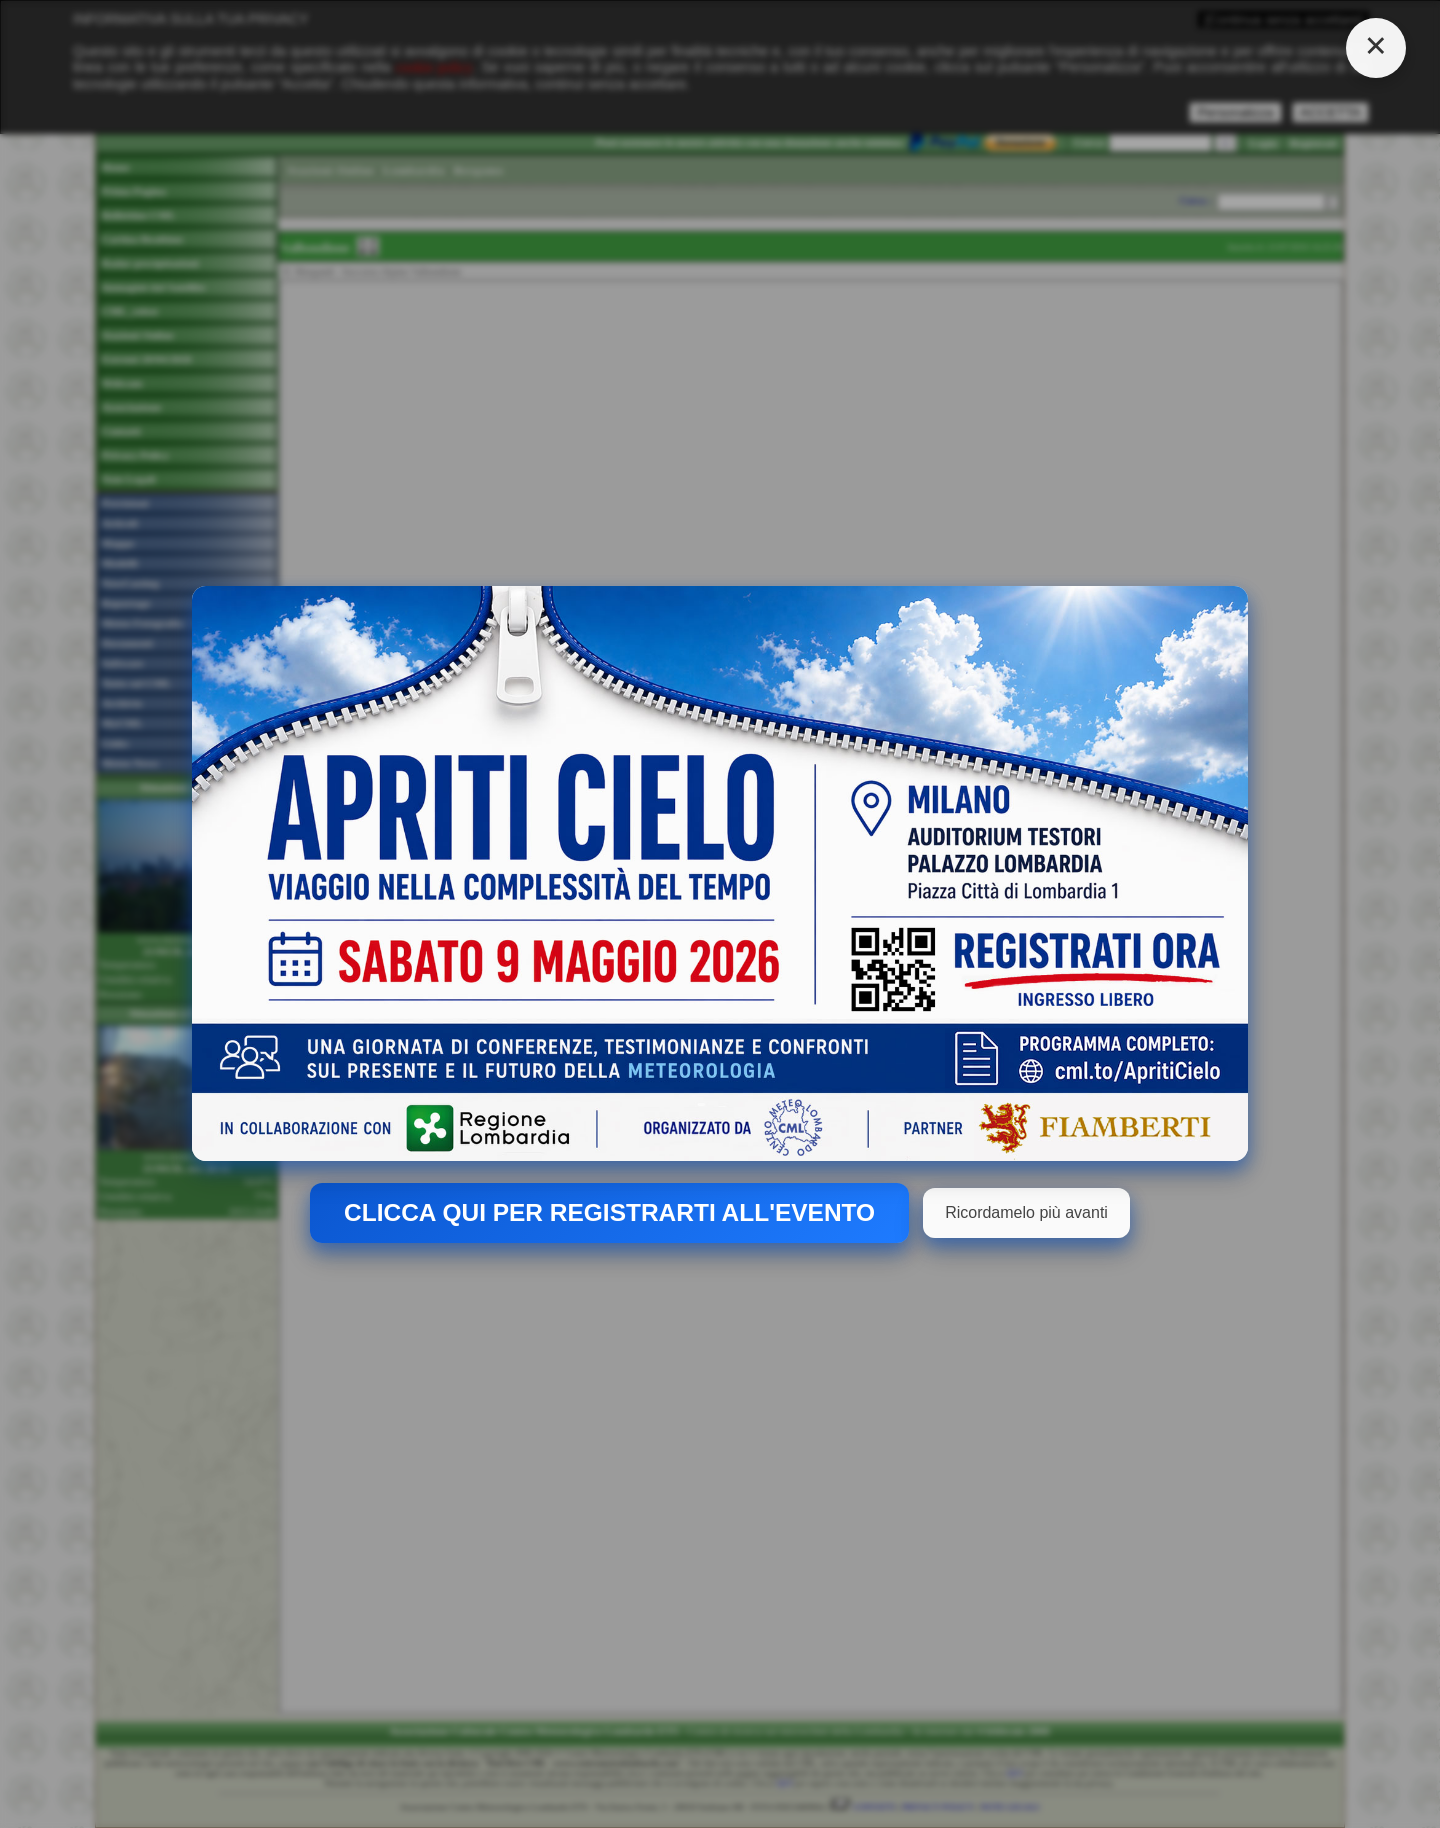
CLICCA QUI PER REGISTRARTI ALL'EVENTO (609, 1212)
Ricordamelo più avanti (1026, 1212)
